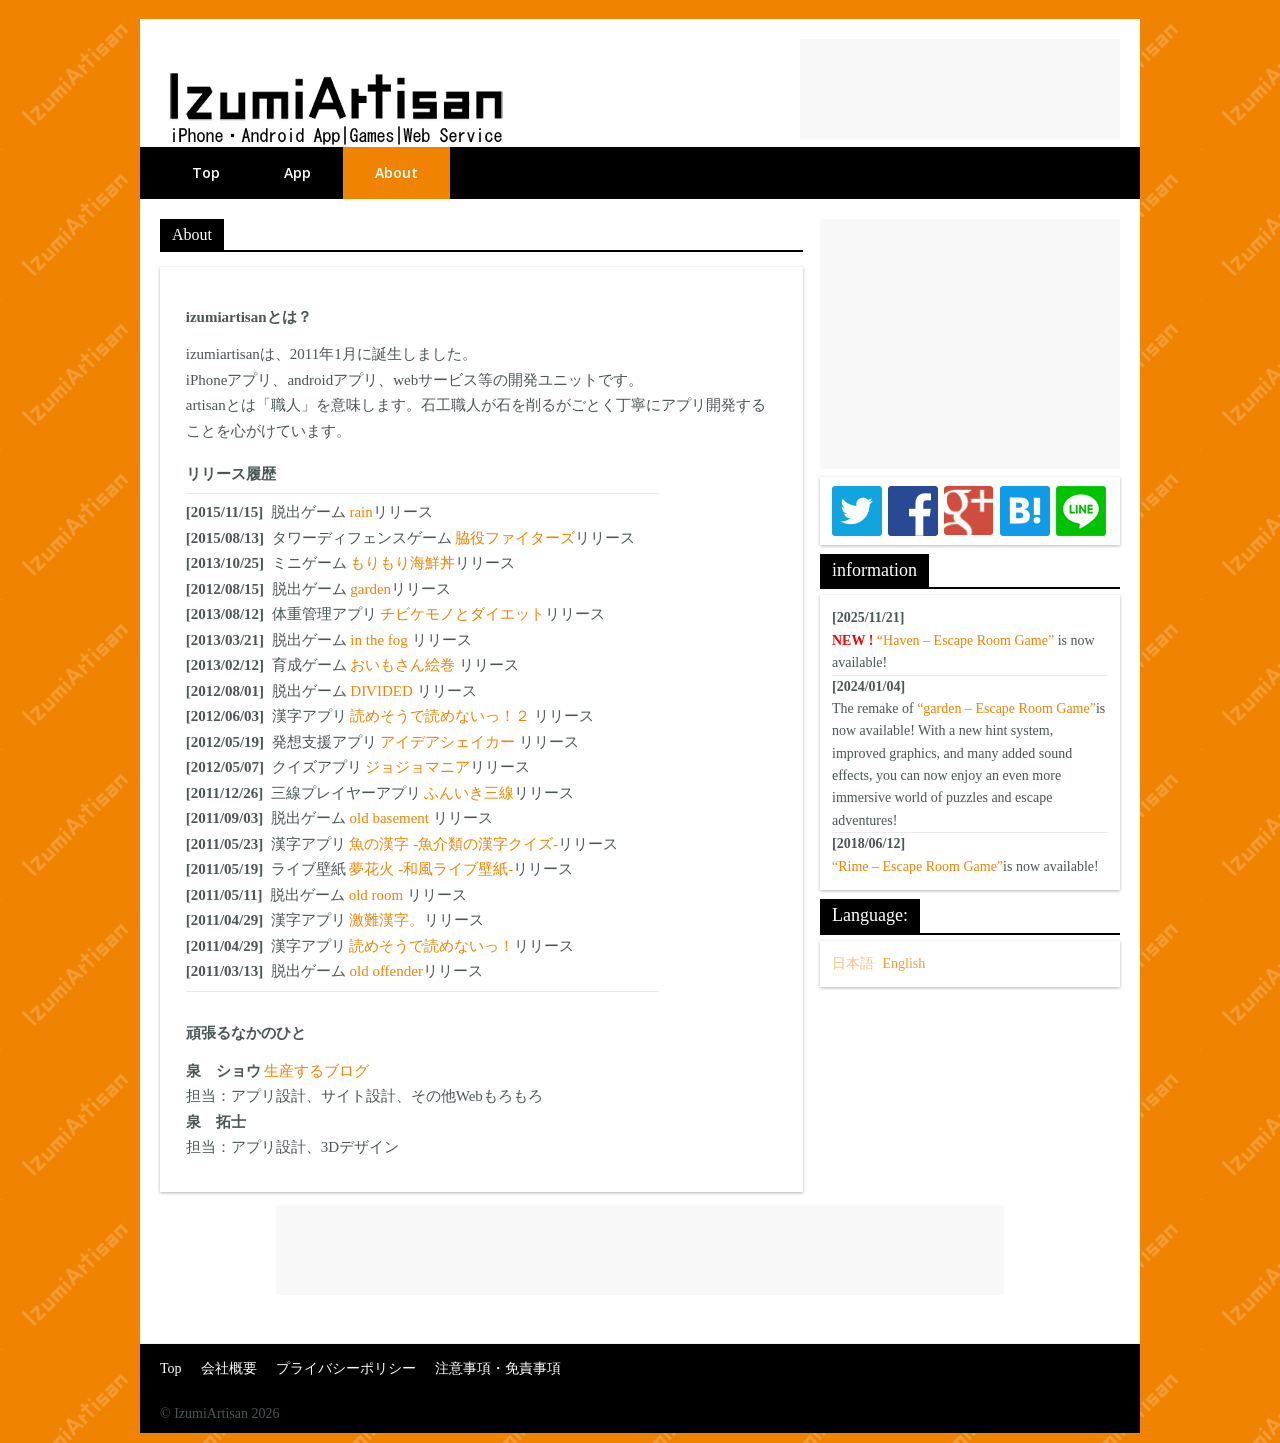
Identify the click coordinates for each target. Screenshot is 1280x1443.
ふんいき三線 (469, 793)
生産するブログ (316, 1071)
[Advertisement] (960, 89)
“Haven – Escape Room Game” (965, 640)
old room (378, 895)
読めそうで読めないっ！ (431, 946)
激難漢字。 (386, 920)
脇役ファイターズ (515, 538)
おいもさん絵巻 (404, 665)
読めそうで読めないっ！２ (442, 716)
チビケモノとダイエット (462, 614)
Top (206, 172)
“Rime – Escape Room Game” (917, 866)
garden (370, 589)
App (297, 172)
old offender (385, 971)
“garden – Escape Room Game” (1006, 708)
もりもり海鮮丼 (402, 563)
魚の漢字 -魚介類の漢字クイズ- (453, 844)
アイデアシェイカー (449, 742)
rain (360, 512)
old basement (390, 818)
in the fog (380, 640)
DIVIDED (383, 691)
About (396, 172)
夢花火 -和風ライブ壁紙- (431, 869)
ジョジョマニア (417, 767)
